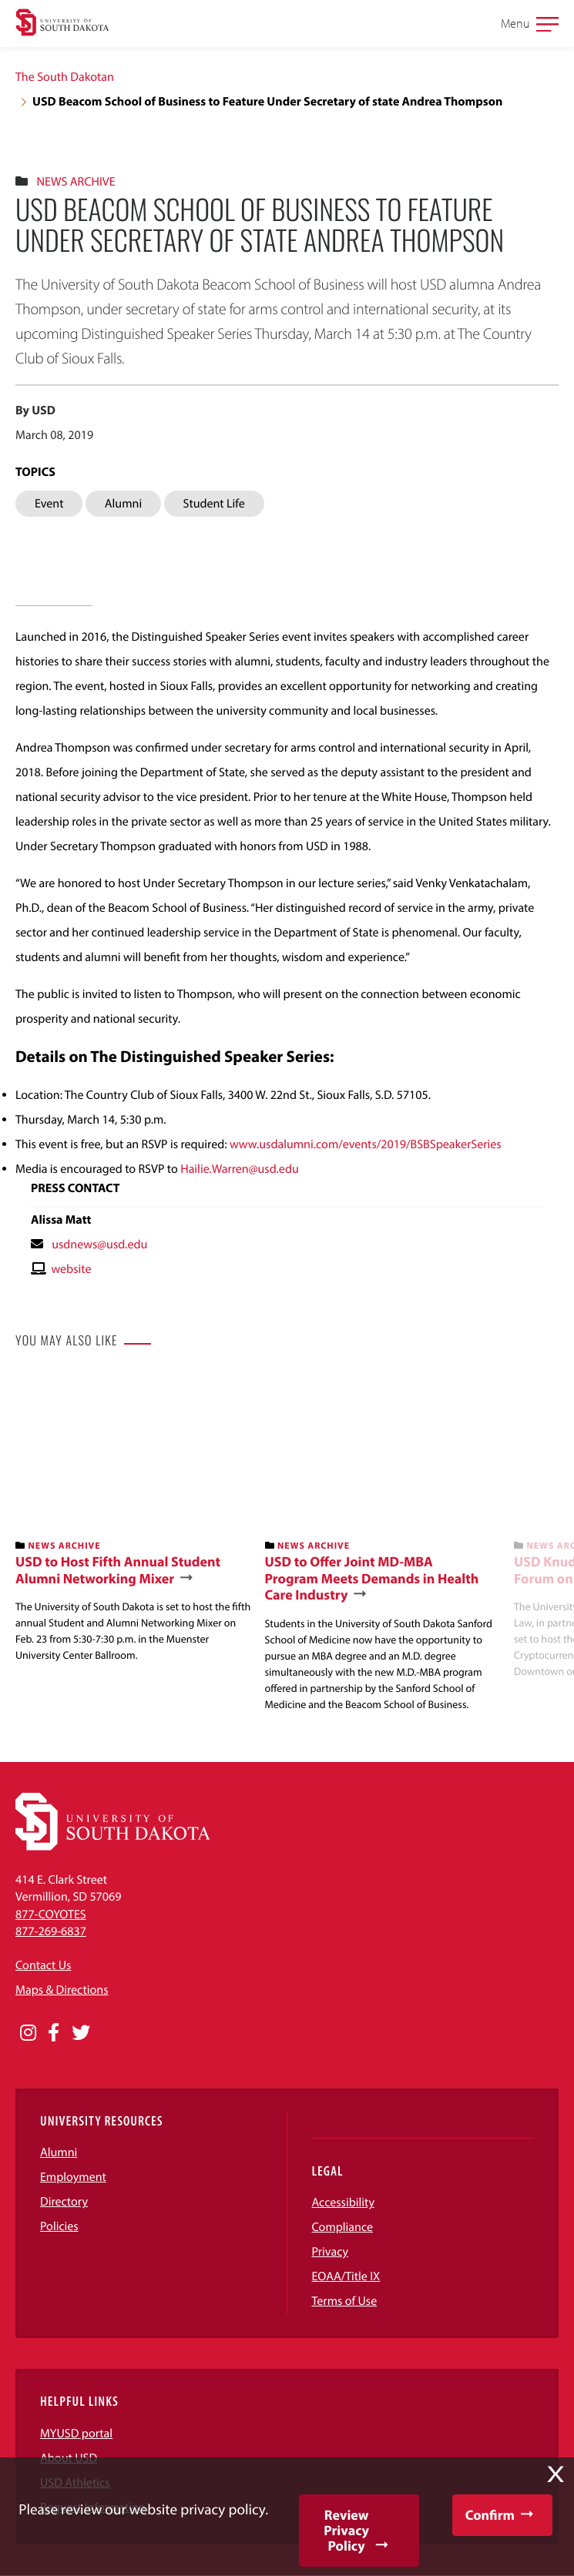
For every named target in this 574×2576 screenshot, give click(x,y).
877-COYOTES (50, 1914)
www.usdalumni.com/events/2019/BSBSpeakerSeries (366, 1144)
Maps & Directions (61, 1990)
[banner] (134, 1519)
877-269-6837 (50, 1931)
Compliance (343, 2227)
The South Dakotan (64, 77)
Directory (64, 2201)
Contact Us (43, 1965)
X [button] (555, 2474)
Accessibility (343, 2202)
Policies (59, 2226)
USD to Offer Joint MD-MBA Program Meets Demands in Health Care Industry (372, 1578)
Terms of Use (345, 2301)
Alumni (58, 2152)
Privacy (330, 2251)
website (71, 1269)
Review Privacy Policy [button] (346, 2530)
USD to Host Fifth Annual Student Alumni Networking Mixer (117, 1569)
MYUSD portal (76, 2433)
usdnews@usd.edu (99, 1244)
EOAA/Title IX (346, 2276)
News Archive (75, 181)
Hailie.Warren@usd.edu (239, 1169)
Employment (73, 2177)
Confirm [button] (490, 2515)
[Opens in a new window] (28, 2033)
